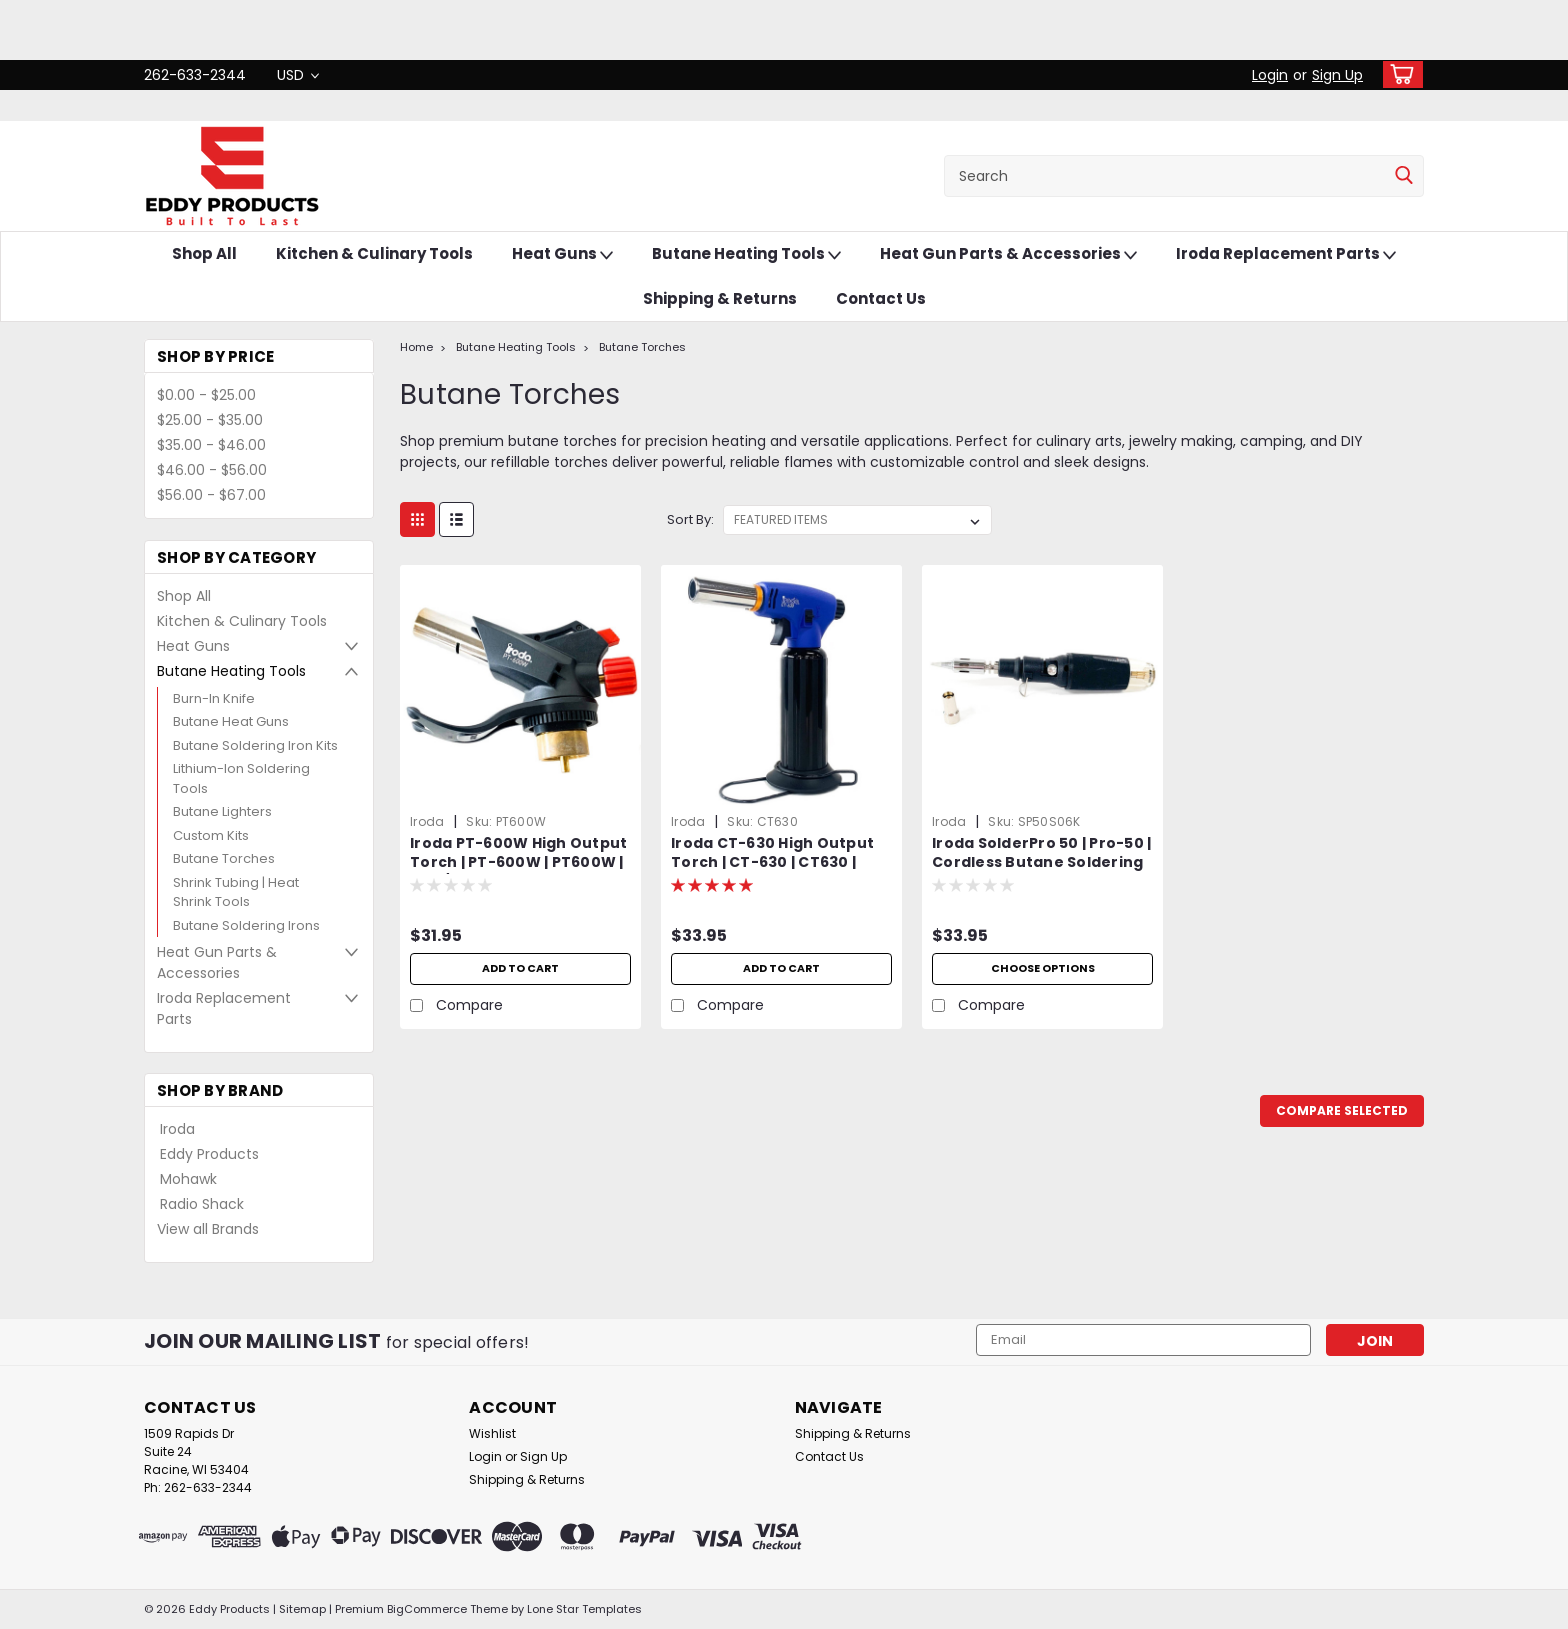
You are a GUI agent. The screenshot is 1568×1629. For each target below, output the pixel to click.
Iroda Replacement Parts (1286, 254)
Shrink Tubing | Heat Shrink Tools (236, 892)
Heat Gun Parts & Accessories (1008, 254)
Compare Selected (1342, 1110)
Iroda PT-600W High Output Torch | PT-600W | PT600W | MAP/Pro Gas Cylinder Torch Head (520, 872)
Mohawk (188, 1179)
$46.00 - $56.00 (212, 470)
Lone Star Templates (584, 1609)
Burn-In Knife (214, 698)
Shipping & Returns (720, 298)
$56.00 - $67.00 (211, 495)
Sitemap (302, 1609)
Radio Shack (202, 1204)
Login (1270, 75)
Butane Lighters (222, 811)
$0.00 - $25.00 (206, 395)
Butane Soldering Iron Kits (255, 745)
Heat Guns (562, 254)
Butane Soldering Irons (246, 925)
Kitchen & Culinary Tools (374, 253)
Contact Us (881, 298)
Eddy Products (209, 1154)
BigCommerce (427, 1609)
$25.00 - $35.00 (210, 420)
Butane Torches (224, 858)
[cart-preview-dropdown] (1398, 74)
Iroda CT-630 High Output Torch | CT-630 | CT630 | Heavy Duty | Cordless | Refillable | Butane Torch (772, 872)
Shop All (204, 253)
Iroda (177, 1129)
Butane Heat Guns (231, 721)
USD (298, 75)
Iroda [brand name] (427, 821)
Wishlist (492, 1433)
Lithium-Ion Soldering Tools (241, 778)
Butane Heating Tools (746, 254)
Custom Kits (211, 835)
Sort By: (690, 519)
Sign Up (1337, 75)
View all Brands (208, 1229)
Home (416, 347)
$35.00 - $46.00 (211, 445)
